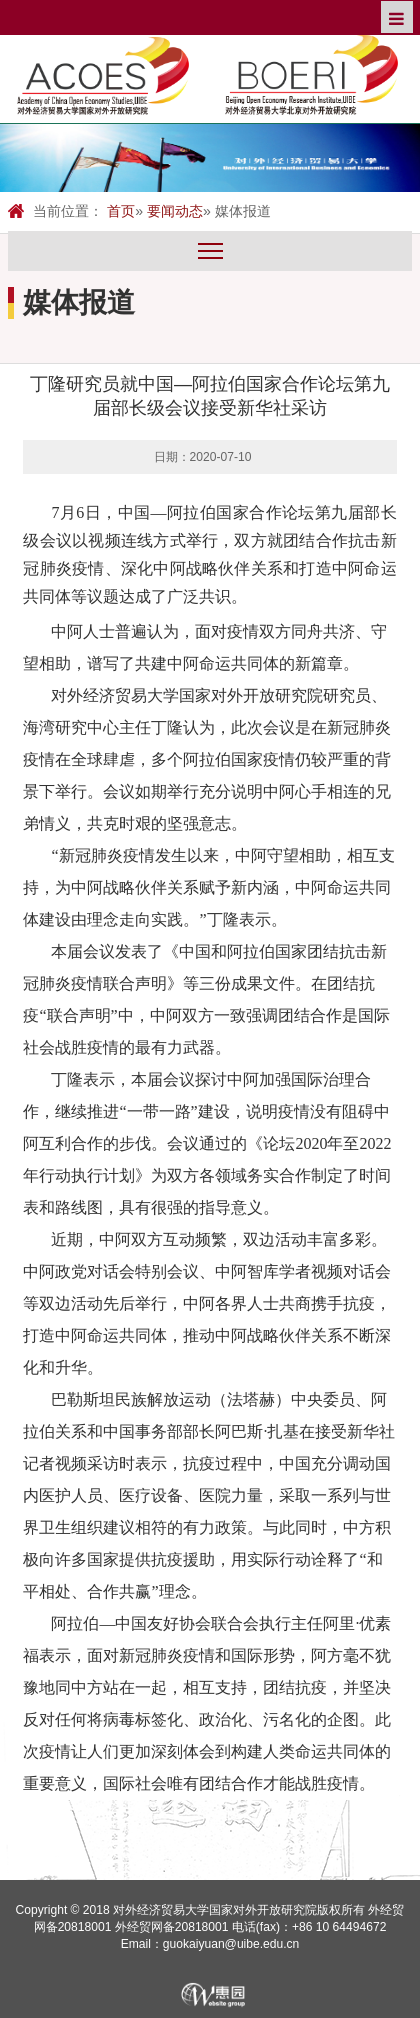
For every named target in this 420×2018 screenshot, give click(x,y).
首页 (121, 211)
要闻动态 (175, 211)
